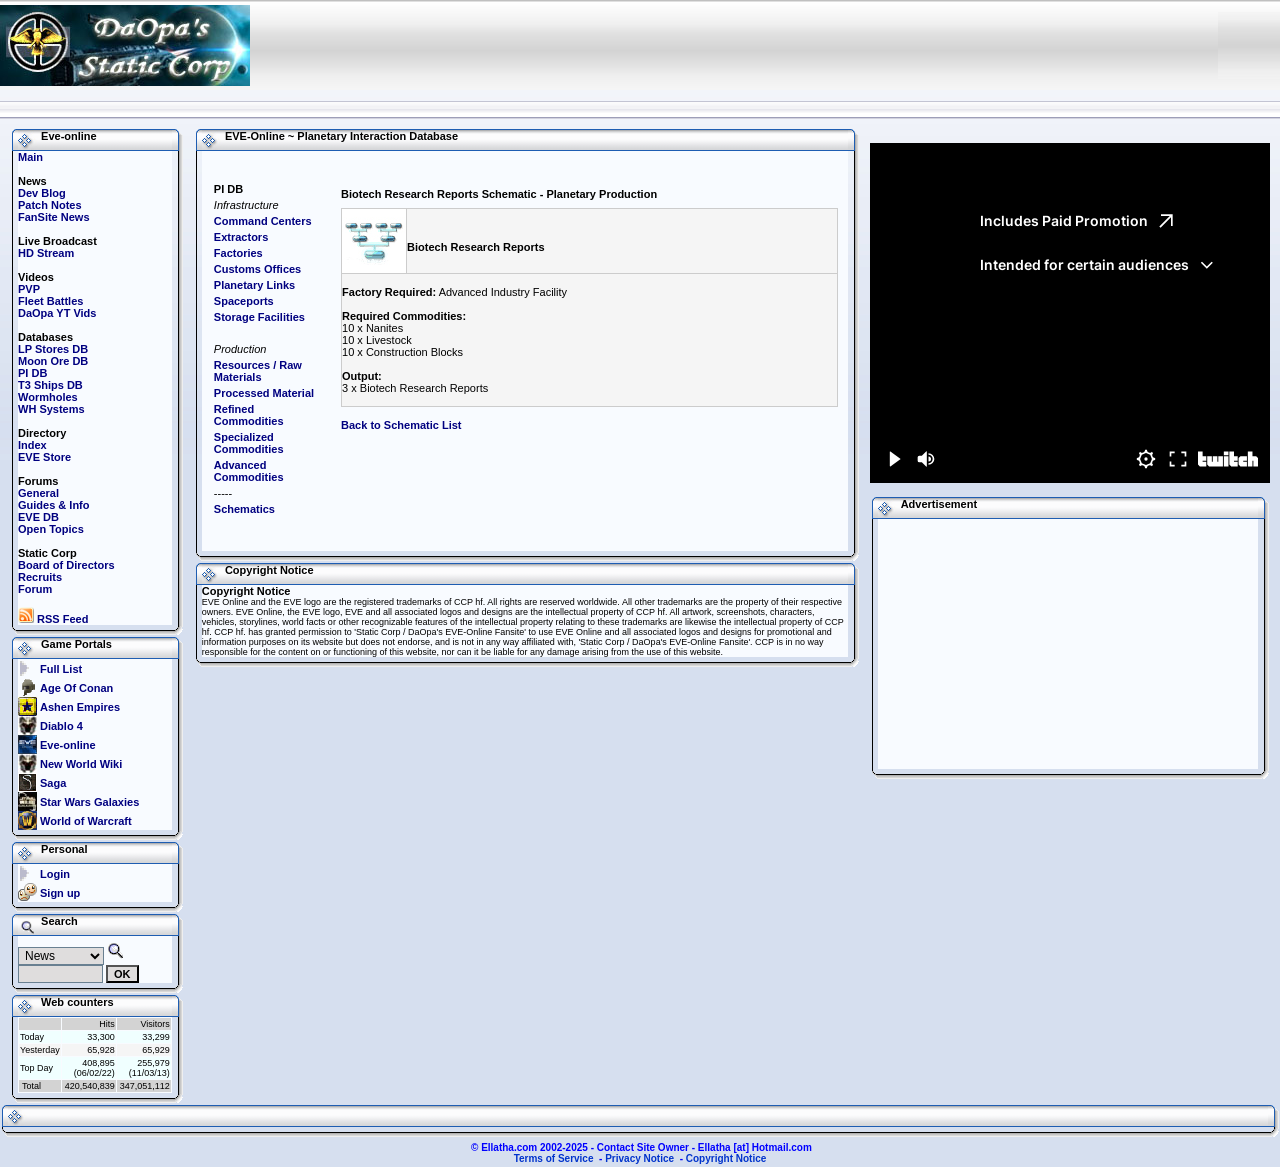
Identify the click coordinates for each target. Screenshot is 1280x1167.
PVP (29, 289)
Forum (35, 589)
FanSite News (54, 217)
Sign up (60, 893)
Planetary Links (254, 285)
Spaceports (244, 301)
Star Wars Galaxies (89, 802)
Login (55, 874)
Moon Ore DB (53, 361)
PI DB (32, 373)
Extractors (241, 237)
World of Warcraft (86, 821)
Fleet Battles (50, 301)
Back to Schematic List (401, 425)
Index (32, 445)
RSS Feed (53, 619)
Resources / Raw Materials (258, 371)
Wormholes (48, 397)
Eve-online (68, 745)
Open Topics (51, 529)
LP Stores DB (53, 349)
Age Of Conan (76, 688)
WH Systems (51, 409)
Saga (53, 783)
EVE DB (38, 517)
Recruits (40, 577)
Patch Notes (50, 205)
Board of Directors (66, 565)
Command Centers (263, 221)
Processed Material (264, 393)
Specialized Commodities (249, 443)
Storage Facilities (259, 317)
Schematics (244, 509)
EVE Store (44, 457)
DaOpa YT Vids (57, 313)
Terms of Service (554, 1158)
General (38, 493)
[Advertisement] (840, 45)
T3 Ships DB (50, 385)
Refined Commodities (249, 415)
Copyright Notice (726, 1158)
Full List (61, 669)
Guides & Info (54, 505)
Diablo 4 (61, 726)
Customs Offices (257, 269)
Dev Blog (42, 193)
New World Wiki (81, 764)
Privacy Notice (639, 1158)
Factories (238, 253)
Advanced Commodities (249, 471)
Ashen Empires (80, 707)
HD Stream (46, 253)
